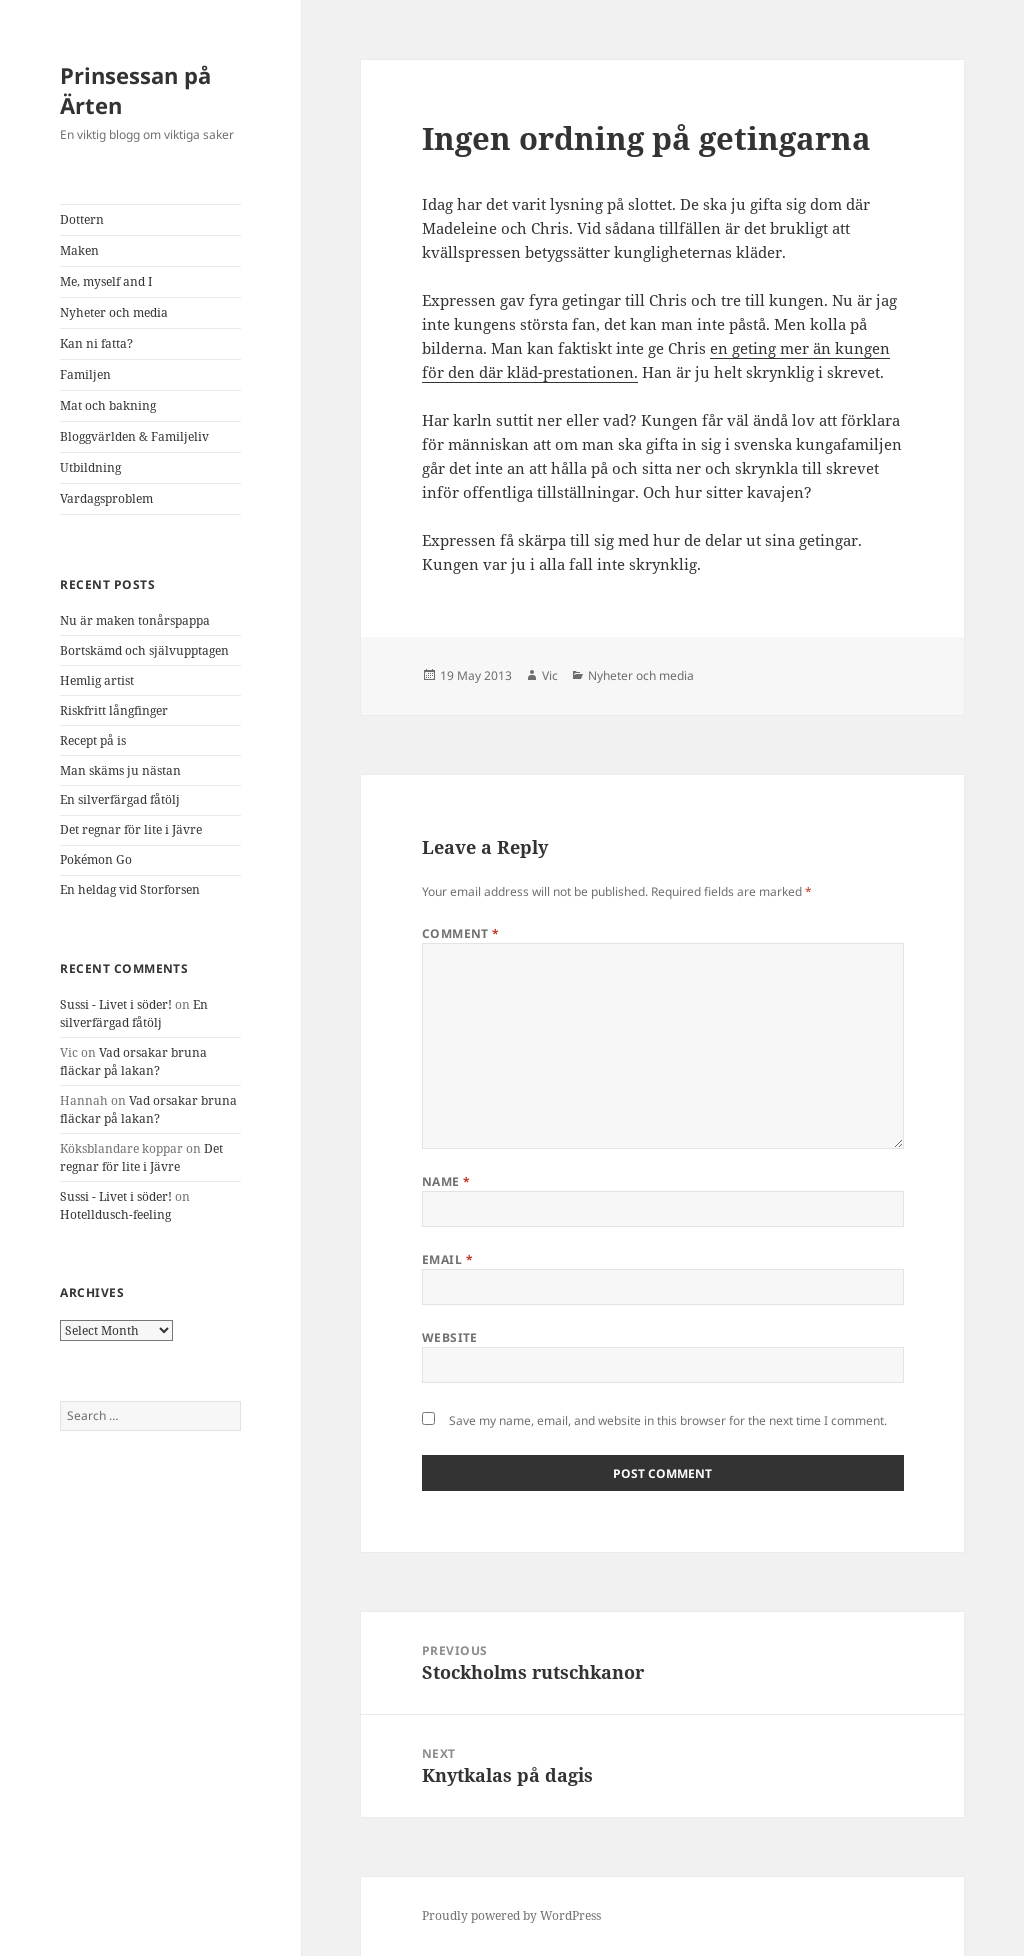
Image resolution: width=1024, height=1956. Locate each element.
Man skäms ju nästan (120, 770)
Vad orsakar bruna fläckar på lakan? (133, 1061)
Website (450, 1337)
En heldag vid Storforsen (130, 889)
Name (446, 1181)
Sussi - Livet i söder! (116, 1004)
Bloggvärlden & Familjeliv (134, 436)
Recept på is (93, 740)
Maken (79, 250)
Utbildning (90, 467)
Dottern (82, 219)
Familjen (85, 374)
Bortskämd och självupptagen (144, 650)
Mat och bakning (108, 405)
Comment (461, 933)
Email (447, 1259)
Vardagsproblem (106, 498)
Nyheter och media (114, 312)
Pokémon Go (96, 859)
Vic (550, 675)
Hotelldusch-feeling (115, 1214)
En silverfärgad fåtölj (120, 799)
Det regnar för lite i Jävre (131, 829)
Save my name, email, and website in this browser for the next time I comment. (668, 1420)
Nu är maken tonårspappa (135, 620)
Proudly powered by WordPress (511, 1915)
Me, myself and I (106, 281)
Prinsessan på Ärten (135, 90)
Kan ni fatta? (96, 343)
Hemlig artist (97, 680)
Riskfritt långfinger (114, 710)
